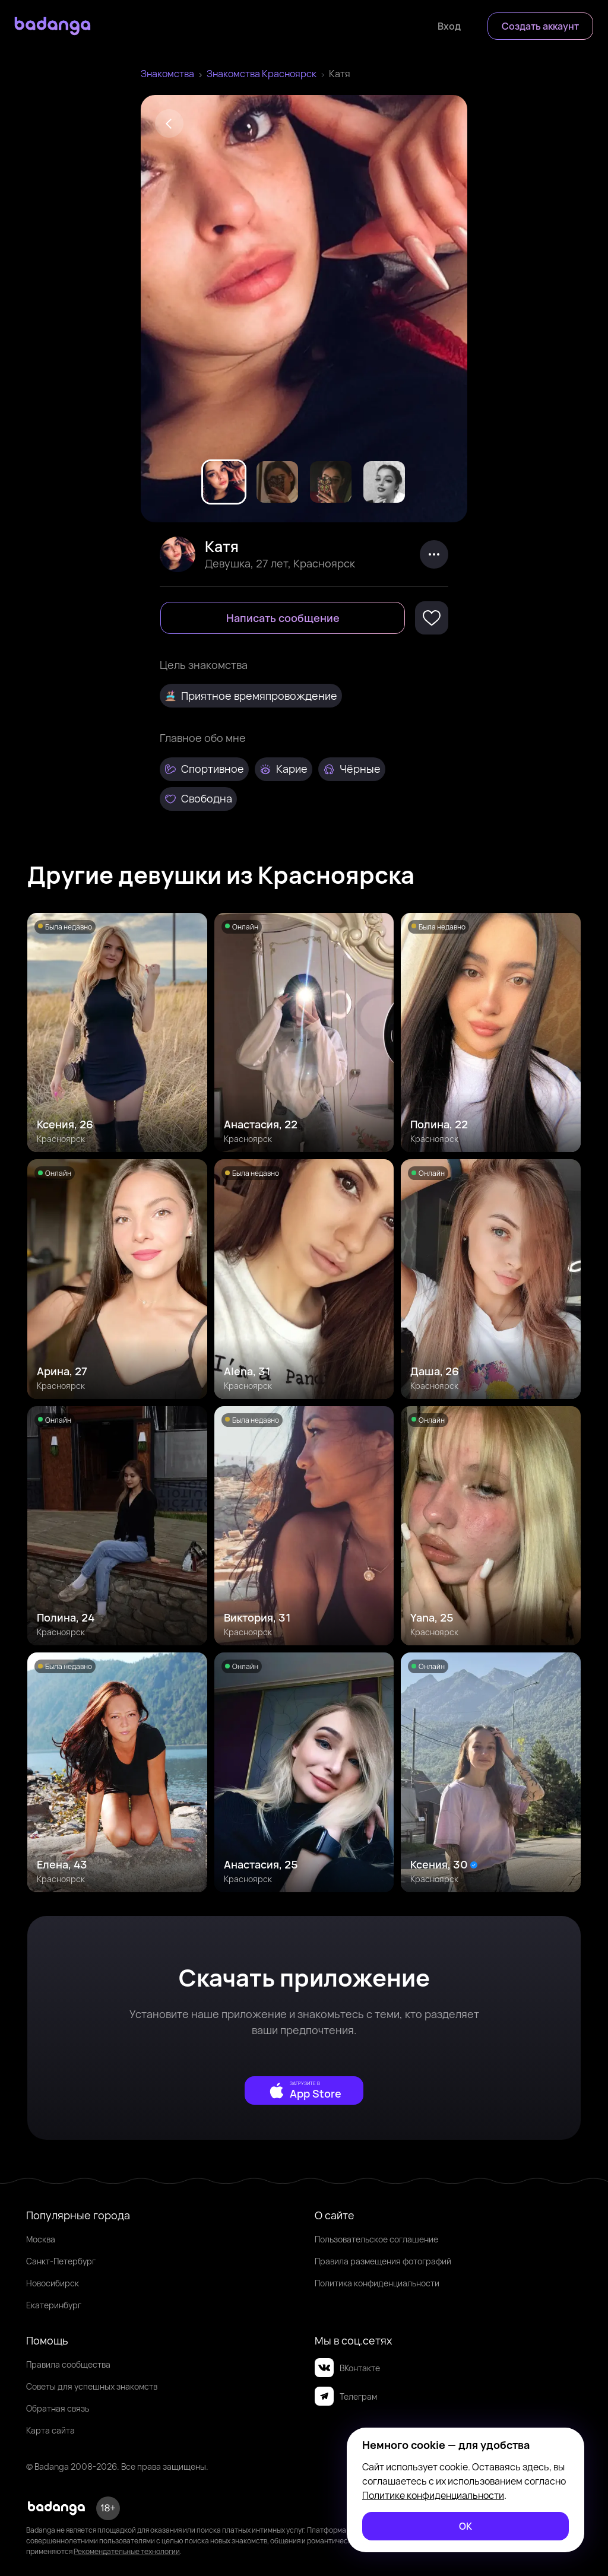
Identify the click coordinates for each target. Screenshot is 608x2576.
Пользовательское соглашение (376, 2239)
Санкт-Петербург (61, 2261)
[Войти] (449, 26)
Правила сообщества (68, 2364)
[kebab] (434, 554)
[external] (304, 2090)
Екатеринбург (53, 2305)
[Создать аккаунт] (540, 26)
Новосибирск (52, 2283)
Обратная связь (57, 2408)
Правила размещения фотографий (383, 2261)
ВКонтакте (347, 2367)
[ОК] (465, 2526)
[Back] (169, 123)
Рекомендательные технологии (127, 2551)
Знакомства (167, 73)
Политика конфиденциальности (377, 2283)
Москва (40, 2239)
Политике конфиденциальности (433, 2495)
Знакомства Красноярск (261, 73)
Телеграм (346, 2396)
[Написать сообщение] (283, 618)
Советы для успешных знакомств (91, 2386)
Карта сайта (50, 2430)
